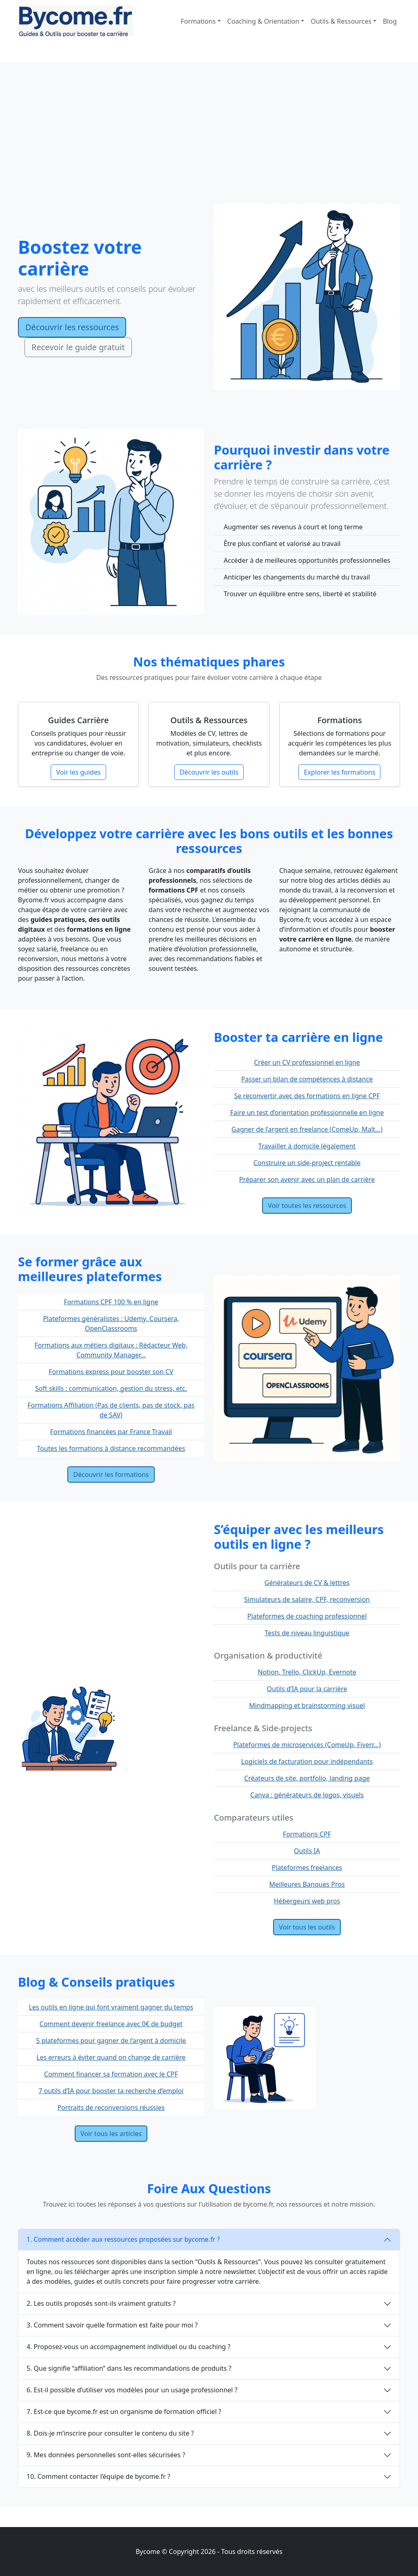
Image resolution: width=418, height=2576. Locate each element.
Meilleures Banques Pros (307, 1884)
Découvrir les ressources (72, 327)
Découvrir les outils (209, 772)
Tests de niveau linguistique (307, 1632)
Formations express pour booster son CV (111, 1371)
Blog (390, 21)
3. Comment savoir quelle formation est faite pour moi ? (112, 2325)
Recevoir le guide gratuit (78, 347)
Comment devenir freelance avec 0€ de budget (111, 2023)
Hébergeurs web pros (307, 1900)
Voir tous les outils (307, 1927)
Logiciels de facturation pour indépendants (307, 1761)
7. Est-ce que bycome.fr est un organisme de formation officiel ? (124, 2411)
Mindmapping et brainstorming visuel (307, 1705)
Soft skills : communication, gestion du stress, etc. (111, 1388)
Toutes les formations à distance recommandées (111, 1448)
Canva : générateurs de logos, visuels (307, 1794)
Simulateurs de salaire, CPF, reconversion (307, 1599)
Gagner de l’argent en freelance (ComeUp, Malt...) (306, 1129)
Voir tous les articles (111, 2133)
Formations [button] (198, 21)
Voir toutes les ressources (307, 1205)
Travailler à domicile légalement (307, 1145)
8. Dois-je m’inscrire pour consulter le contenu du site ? (110, 2433)
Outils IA (307, 1850)
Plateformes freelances (307, 1867)
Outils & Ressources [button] (341, 21)
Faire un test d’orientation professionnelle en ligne (307, 1112)
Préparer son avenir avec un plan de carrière (307, 1179)
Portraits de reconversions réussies (111, 2107)
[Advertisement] (209, 142)
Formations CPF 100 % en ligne (111, 1301)
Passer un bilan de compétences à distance (307, 1079)
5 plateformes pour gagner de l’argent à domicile (111, 2040)
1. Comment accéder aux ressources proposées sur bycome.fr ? (123, 2239)
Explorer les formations (339, 772)
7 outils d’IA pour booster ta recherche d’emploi (110, 2090)
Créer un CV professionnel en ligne (307, 1062)
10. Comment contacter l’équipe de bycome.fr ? (98, 2476)
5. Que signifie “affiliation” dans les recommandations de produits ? (129, 2368)
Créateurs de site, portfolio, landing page (307, 1778)
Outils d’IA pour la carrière (307, 1688)
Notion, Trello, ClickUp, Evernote (307, 1672)
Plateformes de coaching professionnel (307, 1616)
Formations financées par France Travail (111, 1431)
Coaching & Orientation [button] (263, 21)
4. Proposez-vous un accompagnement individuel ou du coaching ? (129, 2346)
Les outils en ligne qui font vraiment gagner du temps (111, 2007)
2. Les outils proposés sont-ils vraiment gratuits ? (101, 2303)
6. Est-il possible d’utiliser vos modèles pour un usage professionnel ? (132, 2389)
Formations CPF (307, 1834)
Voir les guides (78, 772)
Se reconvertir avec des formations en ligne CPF (307, 1095)
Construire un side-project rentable (306, 1162)
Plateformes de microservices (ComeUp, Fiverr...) (307, 1744)
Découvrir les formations (111, 1474)
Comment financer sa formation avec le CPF (111, 2074)
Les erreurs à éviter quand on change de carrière (110, 2057)
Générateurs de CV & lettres (307, 1582)
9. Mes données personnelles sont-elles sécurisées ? (106, 2454)
